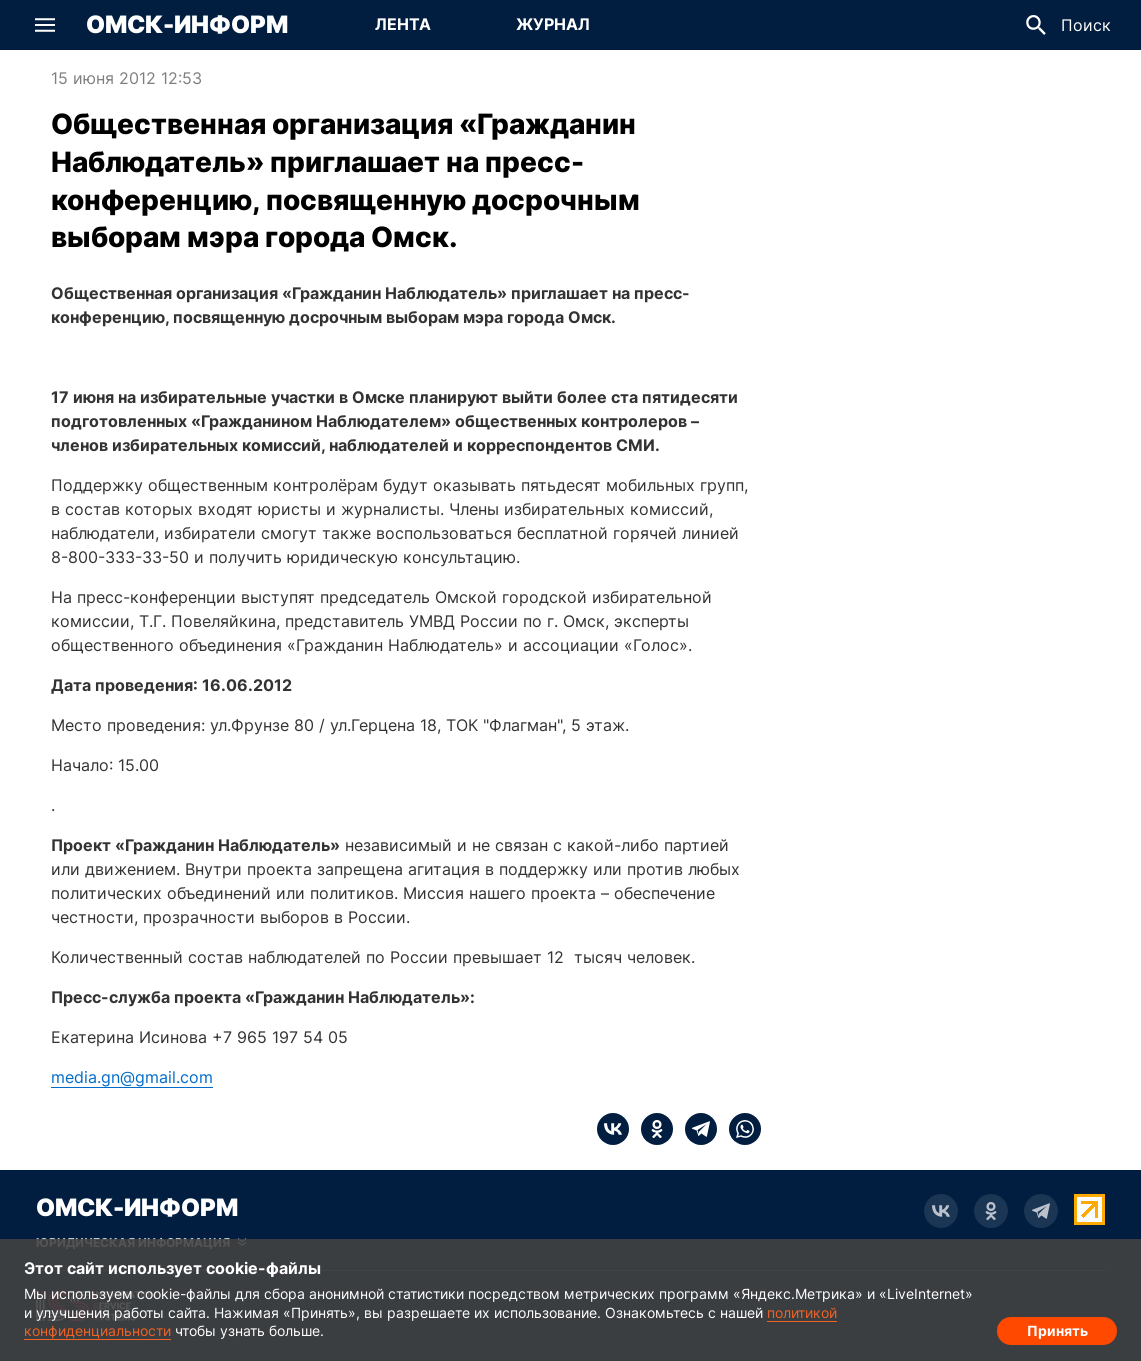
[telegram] (695, 1129)
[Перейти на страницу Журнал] (553, 25)
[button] (45, 25)
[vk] (613, 1129)
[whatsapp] (739, 1129)
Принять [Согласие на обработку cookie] (1057, 1326)
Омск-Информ (187, 25)
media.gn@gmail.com (132, 1077)
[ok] (651, 1129)
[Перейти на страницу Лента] (403, 25)
